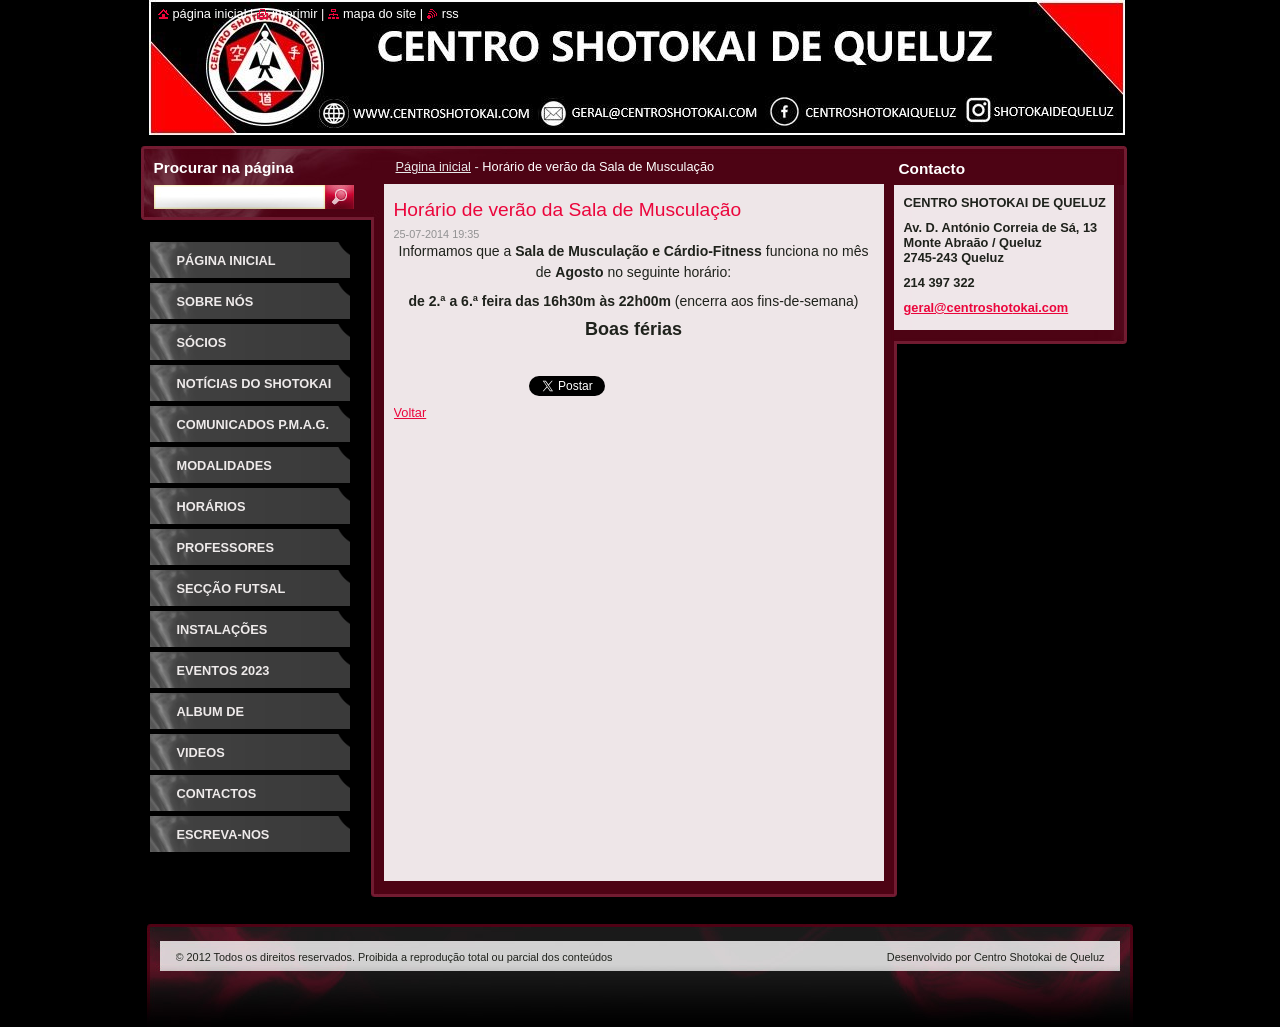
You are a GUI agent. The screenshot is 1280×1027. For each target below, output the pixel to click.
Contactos (217, 793)
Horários (211, 506)
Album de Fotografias (223, 718)
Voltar (410, 412)
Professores (225, 547)
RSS (450, 13)
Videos (201, 752)
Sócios (202, 342)
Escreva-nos (223, 834)
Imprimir (295, 13)
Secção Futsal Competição (231, 595)
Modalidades (224, 465)
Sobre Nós (215, 301)
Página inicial (433, 166)
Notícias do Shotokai (254, 383)
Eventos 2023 (223, 670)
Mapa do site (379, 13)
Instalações (222, 629)
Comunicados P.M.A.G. (253, 424)
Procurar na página (224, 167)
